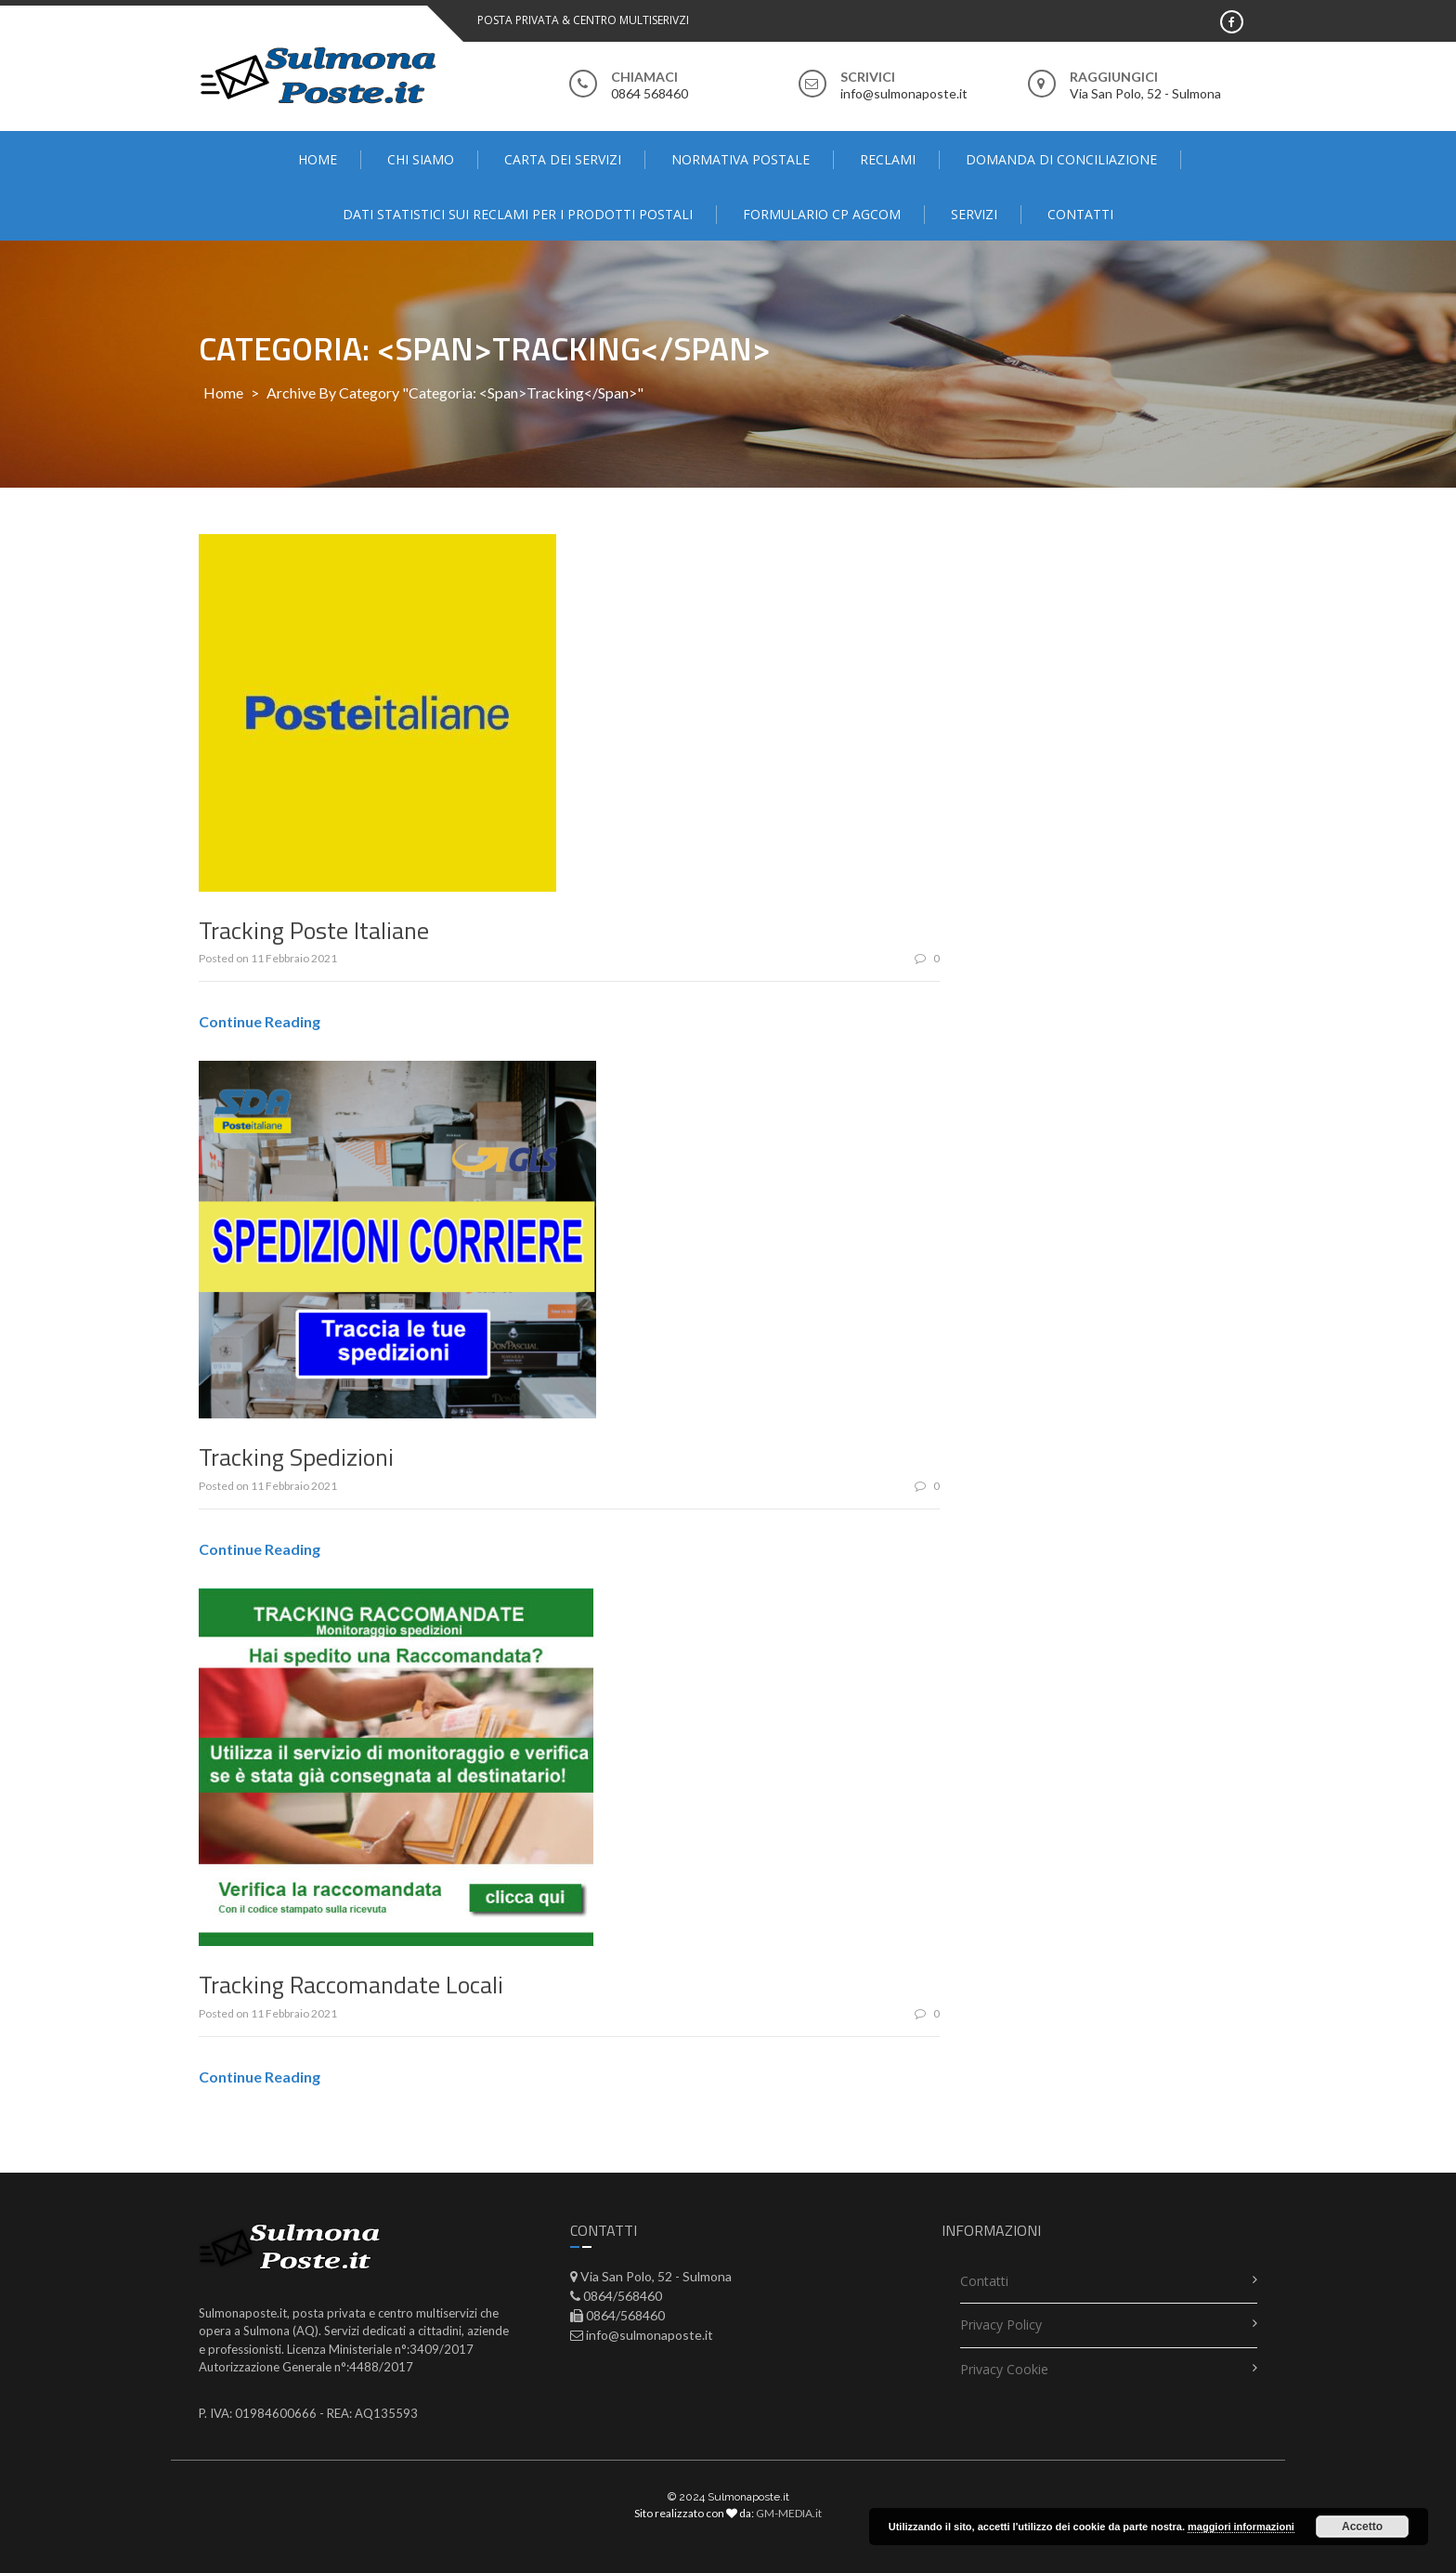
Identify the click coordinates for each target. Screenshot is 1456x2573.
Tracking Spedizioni (296, 1457)
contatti (1080, 214)
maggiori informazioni (1241, 2526)
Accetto (1362, 2526)
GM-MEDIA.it (789, 2513)
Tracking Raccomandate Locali (351, 1984)
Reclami (888, 159)
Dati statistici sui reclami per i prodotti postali (518, 214)
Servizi (974, 214)
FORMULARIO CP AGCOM (822, 214)
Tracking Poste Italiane (314, 930)
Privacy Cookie (1004, 2369)
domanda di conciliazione (1061, 159)
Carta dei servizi (562, 159)
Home (317, 159)
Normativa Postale (740, 159)
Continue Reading (259, 1021)
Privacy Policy (1001, 2324)
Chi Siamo (420, 159)
